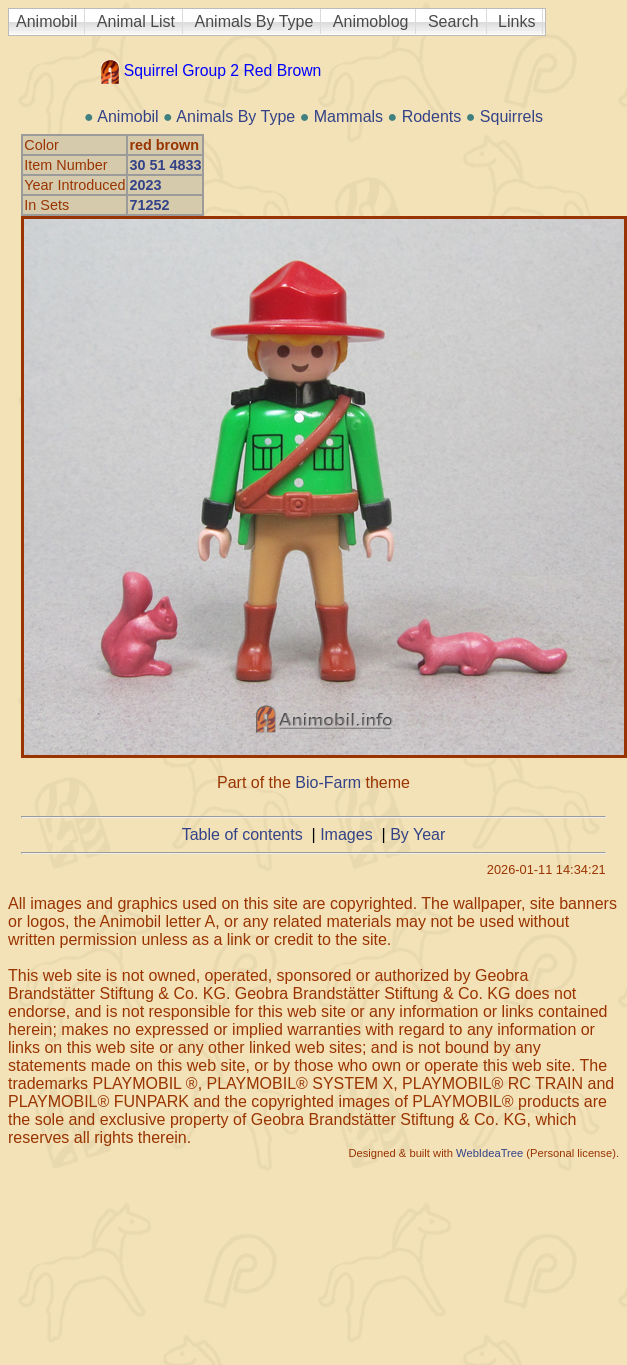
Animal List (136, 21)
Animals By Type (254, 21)
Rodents (432, 116)
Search (453, 21)
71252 (149, 205)
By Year (417, 834)
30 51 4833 (165, 165)
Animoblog (371, 21)
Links (516, 21)
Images (346, 834)
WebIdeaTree (489, 1153)
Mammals (348, 116)
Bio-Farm (328, 782)
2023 (145, 185)
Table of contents (242, 834)
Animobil (46, 21)
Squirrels (511, 116)
